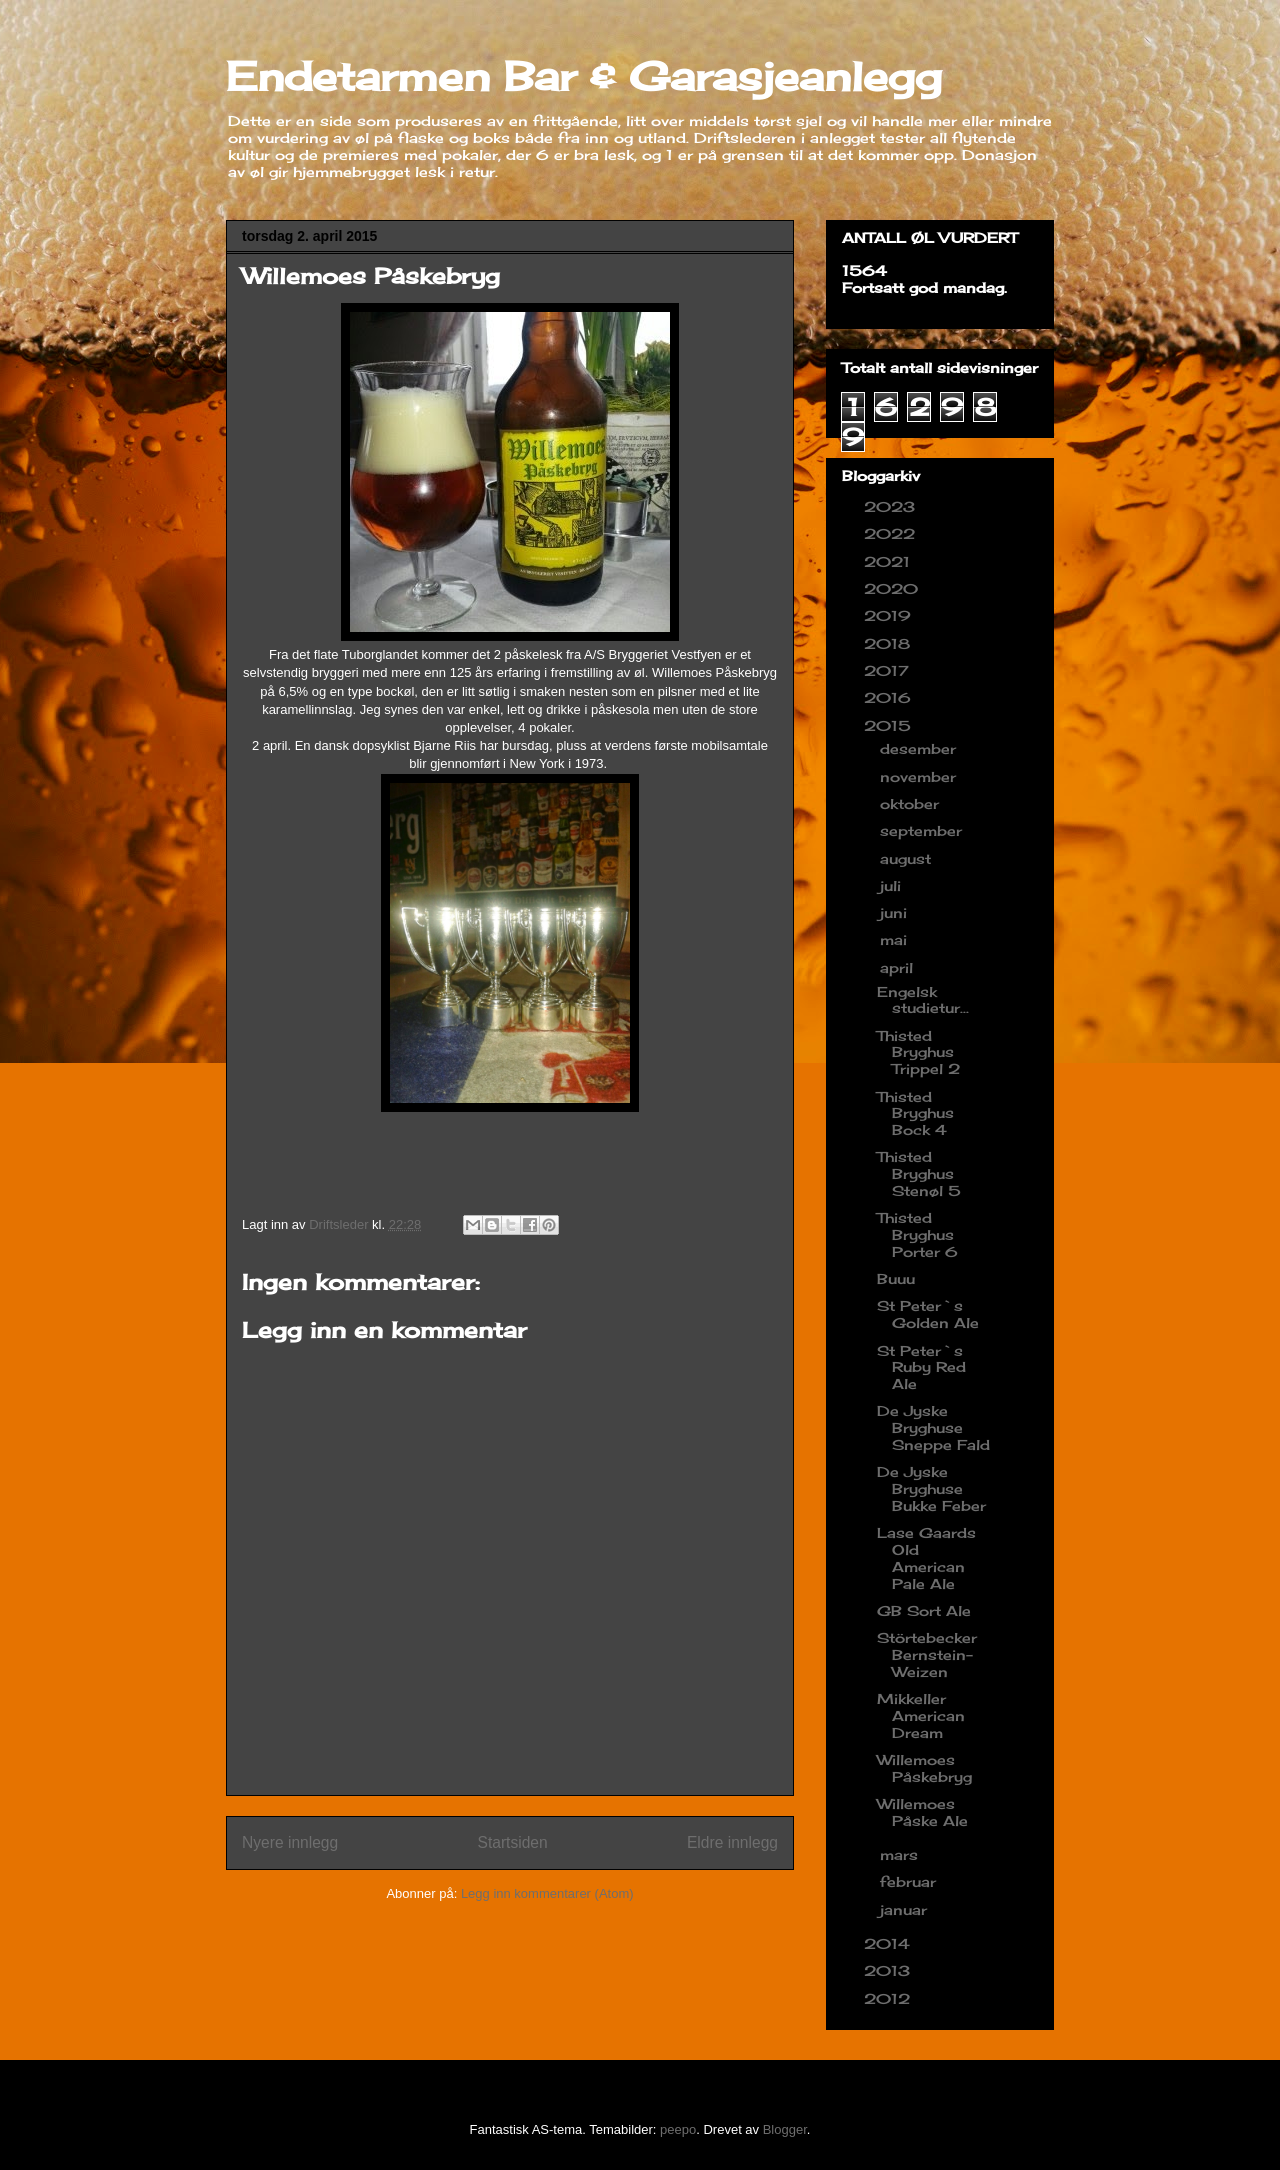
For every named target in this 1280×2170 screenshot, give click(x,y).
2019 (890, 615)
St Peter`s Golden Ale (928, 1314)
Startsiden (512, 1842)
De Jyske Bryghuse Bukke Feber (931, 1488)
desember (920, 748)
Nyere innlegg (290, 1842)
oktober (912, 803)
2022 (892, 533)
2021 (889, 561)
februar (910, 1881)
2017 (889, 670)
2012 (889, 1998)
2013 (889, 1970)
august (908, 858)
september (923, 830)
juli (893, 885)
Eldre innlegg (732, 1842)
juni (896, 912)
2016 (890, 697)
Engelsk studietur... (923, 1000)
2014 (889, 1943)
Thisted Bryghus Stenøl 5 (919, 1173)
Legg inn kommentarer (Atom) (547, 1893)
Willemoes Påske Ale (922, 1812)
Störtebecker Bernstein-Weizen (927, 1654)
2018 (889, 643)
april (899, 967)
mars (901, 1854)
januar (906, 1909)
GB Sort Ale (924, 1610)
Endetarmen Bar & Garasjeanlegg (584, 76)
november (920, 776)
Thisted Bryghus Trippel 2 (918, 1052)
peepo (678, 2129)
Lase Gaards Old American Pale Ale (926, 1557)
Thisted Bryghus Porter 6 (917, 1234)
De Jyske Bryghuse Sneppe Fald (933, 1427)
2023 (892, 506)
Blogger (785, 2129)
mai (896, 939)
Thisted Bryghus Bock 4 (915, 1113)
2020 (893, 588)
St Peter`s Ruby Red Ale (921, 1367)
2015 (890, 725)
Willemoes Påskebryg (924, 1768)
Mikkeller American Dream (921, 1715)
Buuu (896, 1278)
